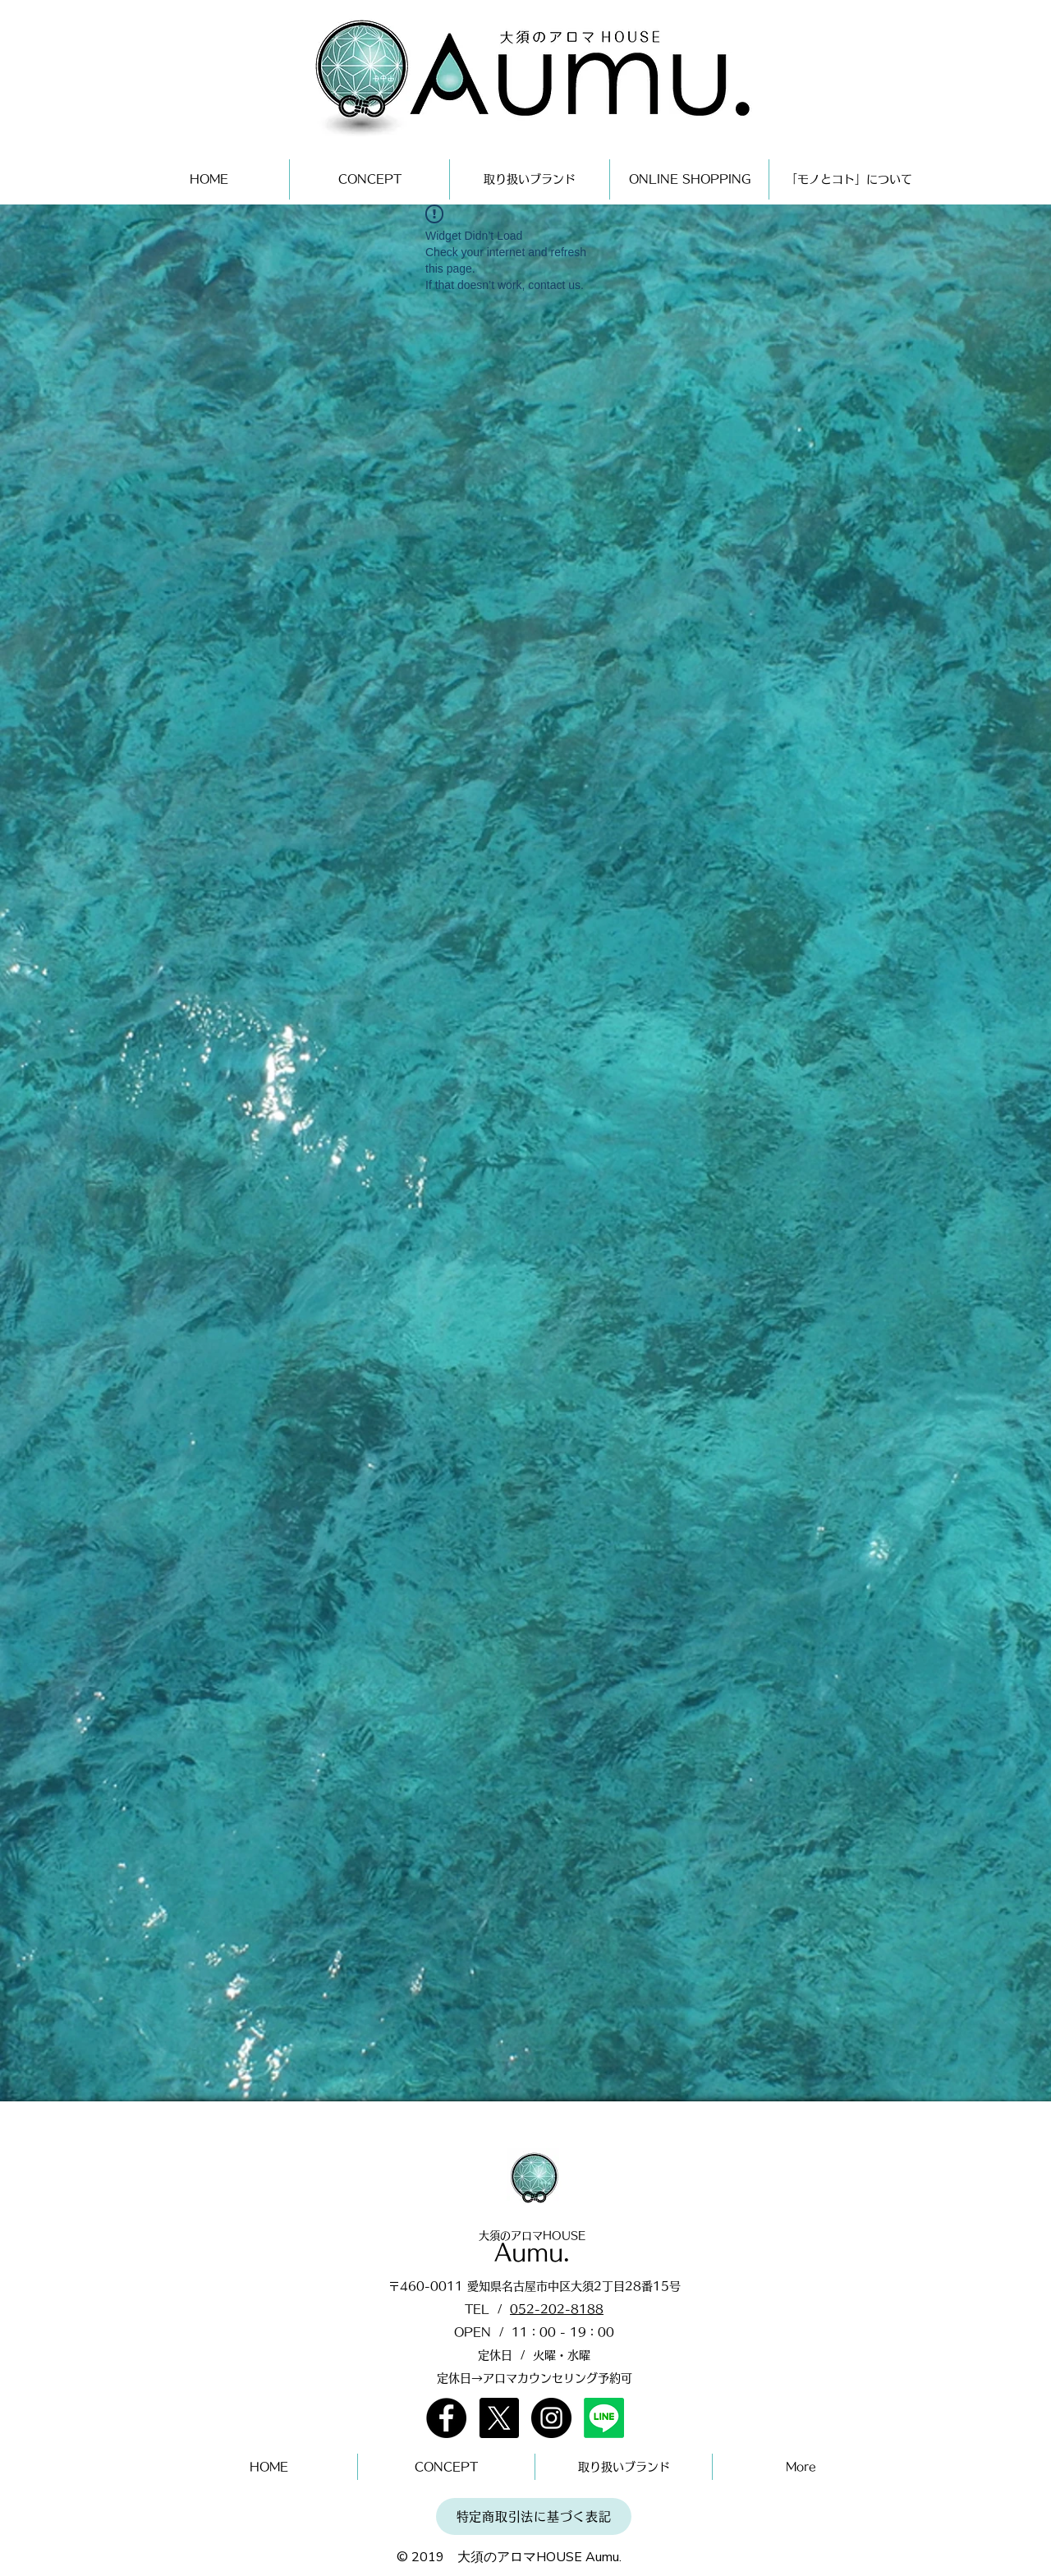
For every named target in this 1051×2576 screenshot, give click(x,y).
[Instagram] (551, 2418)
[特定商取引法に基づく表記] (533, 2516)
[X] (499, 2418)
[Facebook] (446, 2418)
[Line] (604, 2418)
